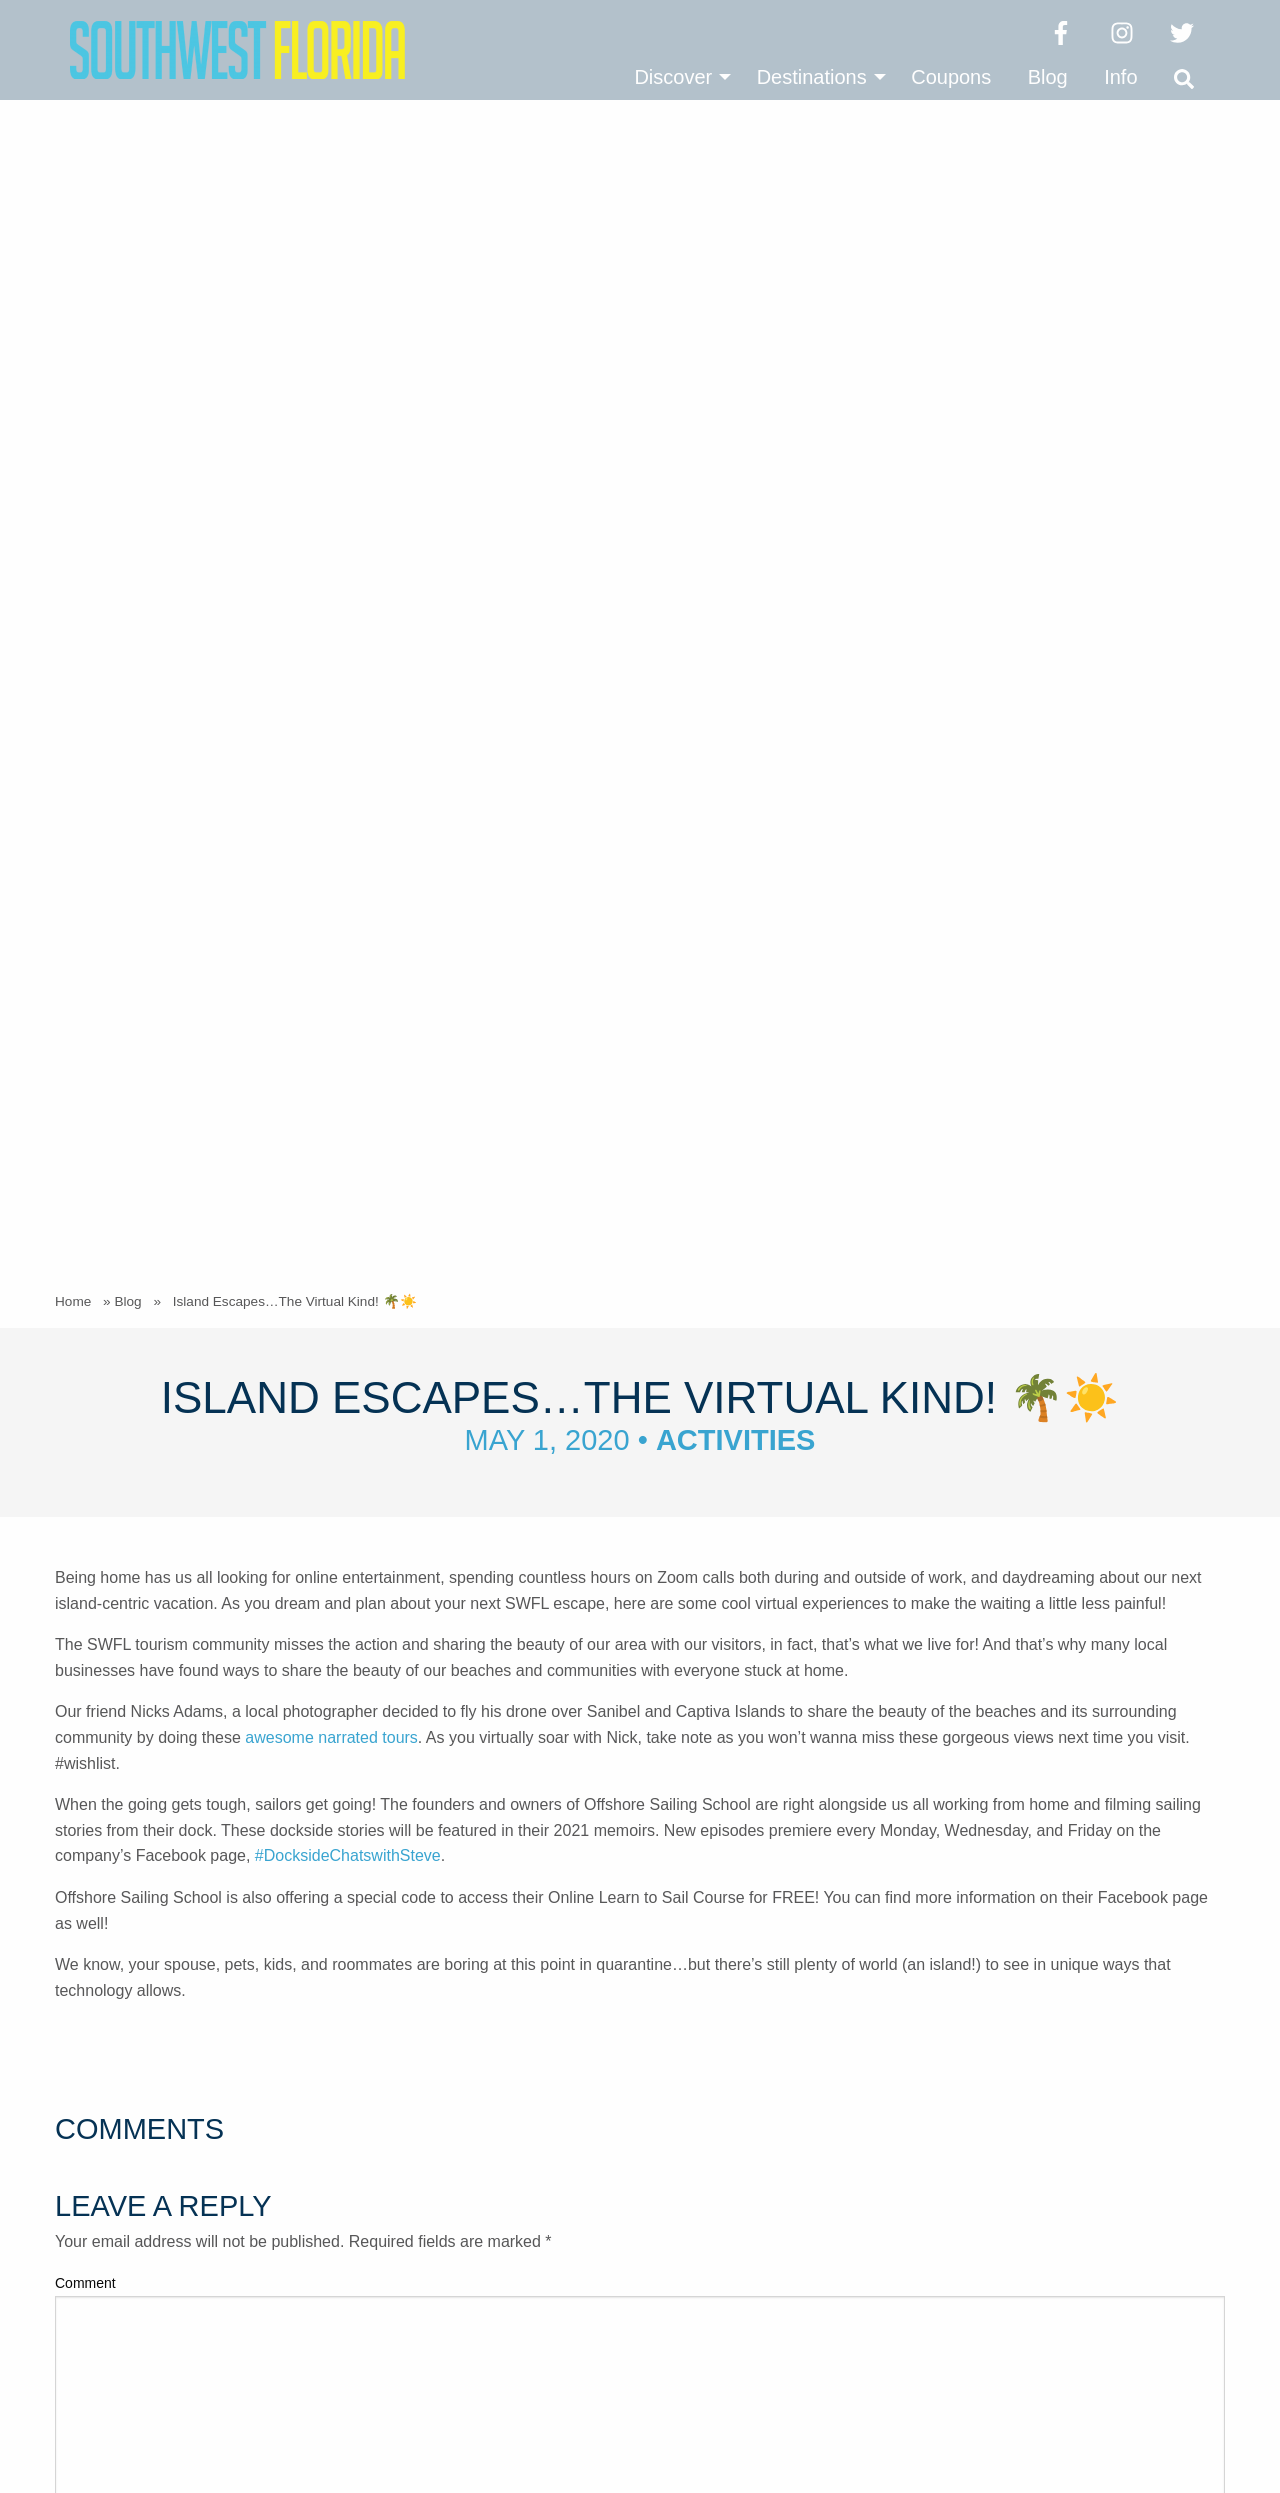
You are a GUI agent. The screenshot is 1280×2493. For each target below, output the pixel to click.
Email (77, 1358)
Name (78, 1278)
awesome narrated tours (331, 481)
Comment (85, 1027)
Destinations (812, 77)
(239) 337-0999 (552, 2181)
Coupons (951, 77)
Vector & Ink (1182, 2432)
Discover (673, 77)
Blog (1048, 77)
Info (1120, 77)
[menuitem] (677, 77)
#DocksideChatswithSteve (348, 599)
